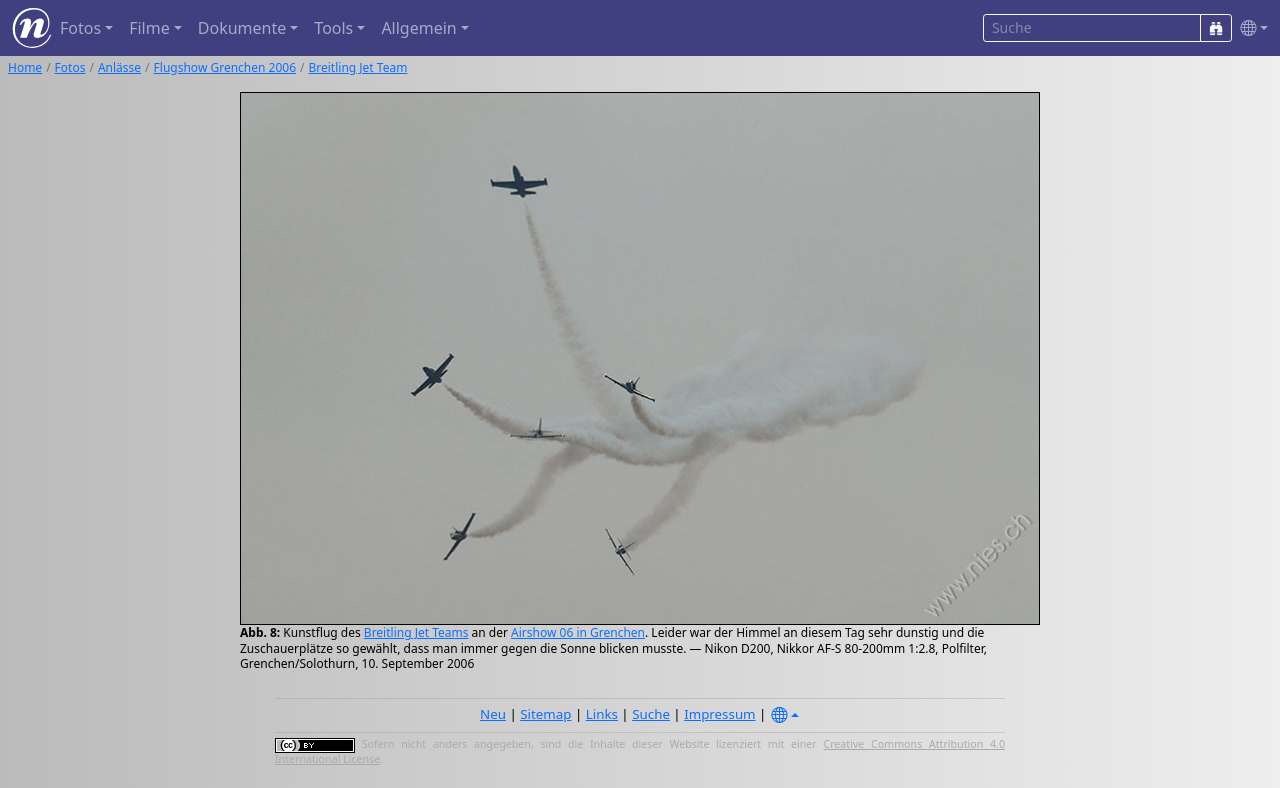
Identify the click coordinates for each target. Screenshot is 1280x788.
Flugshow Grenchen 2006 (225, 67)
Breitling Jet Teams (416, 632)
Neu (493, 714)
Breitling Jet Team (357, 67)
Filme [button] (149, 28)
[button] (1250, 28)
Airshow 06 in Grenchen (578, 632)
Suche (651, 714)
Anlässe (119, 67)
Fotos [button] (80, 28)
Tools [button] (333, 28)
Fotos (70, 67)
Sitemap (545, 714)
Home (25, 67)
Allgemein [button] (418, 28)
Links (602, 714)
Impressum (719, 714)
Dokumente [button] (242, 28)
